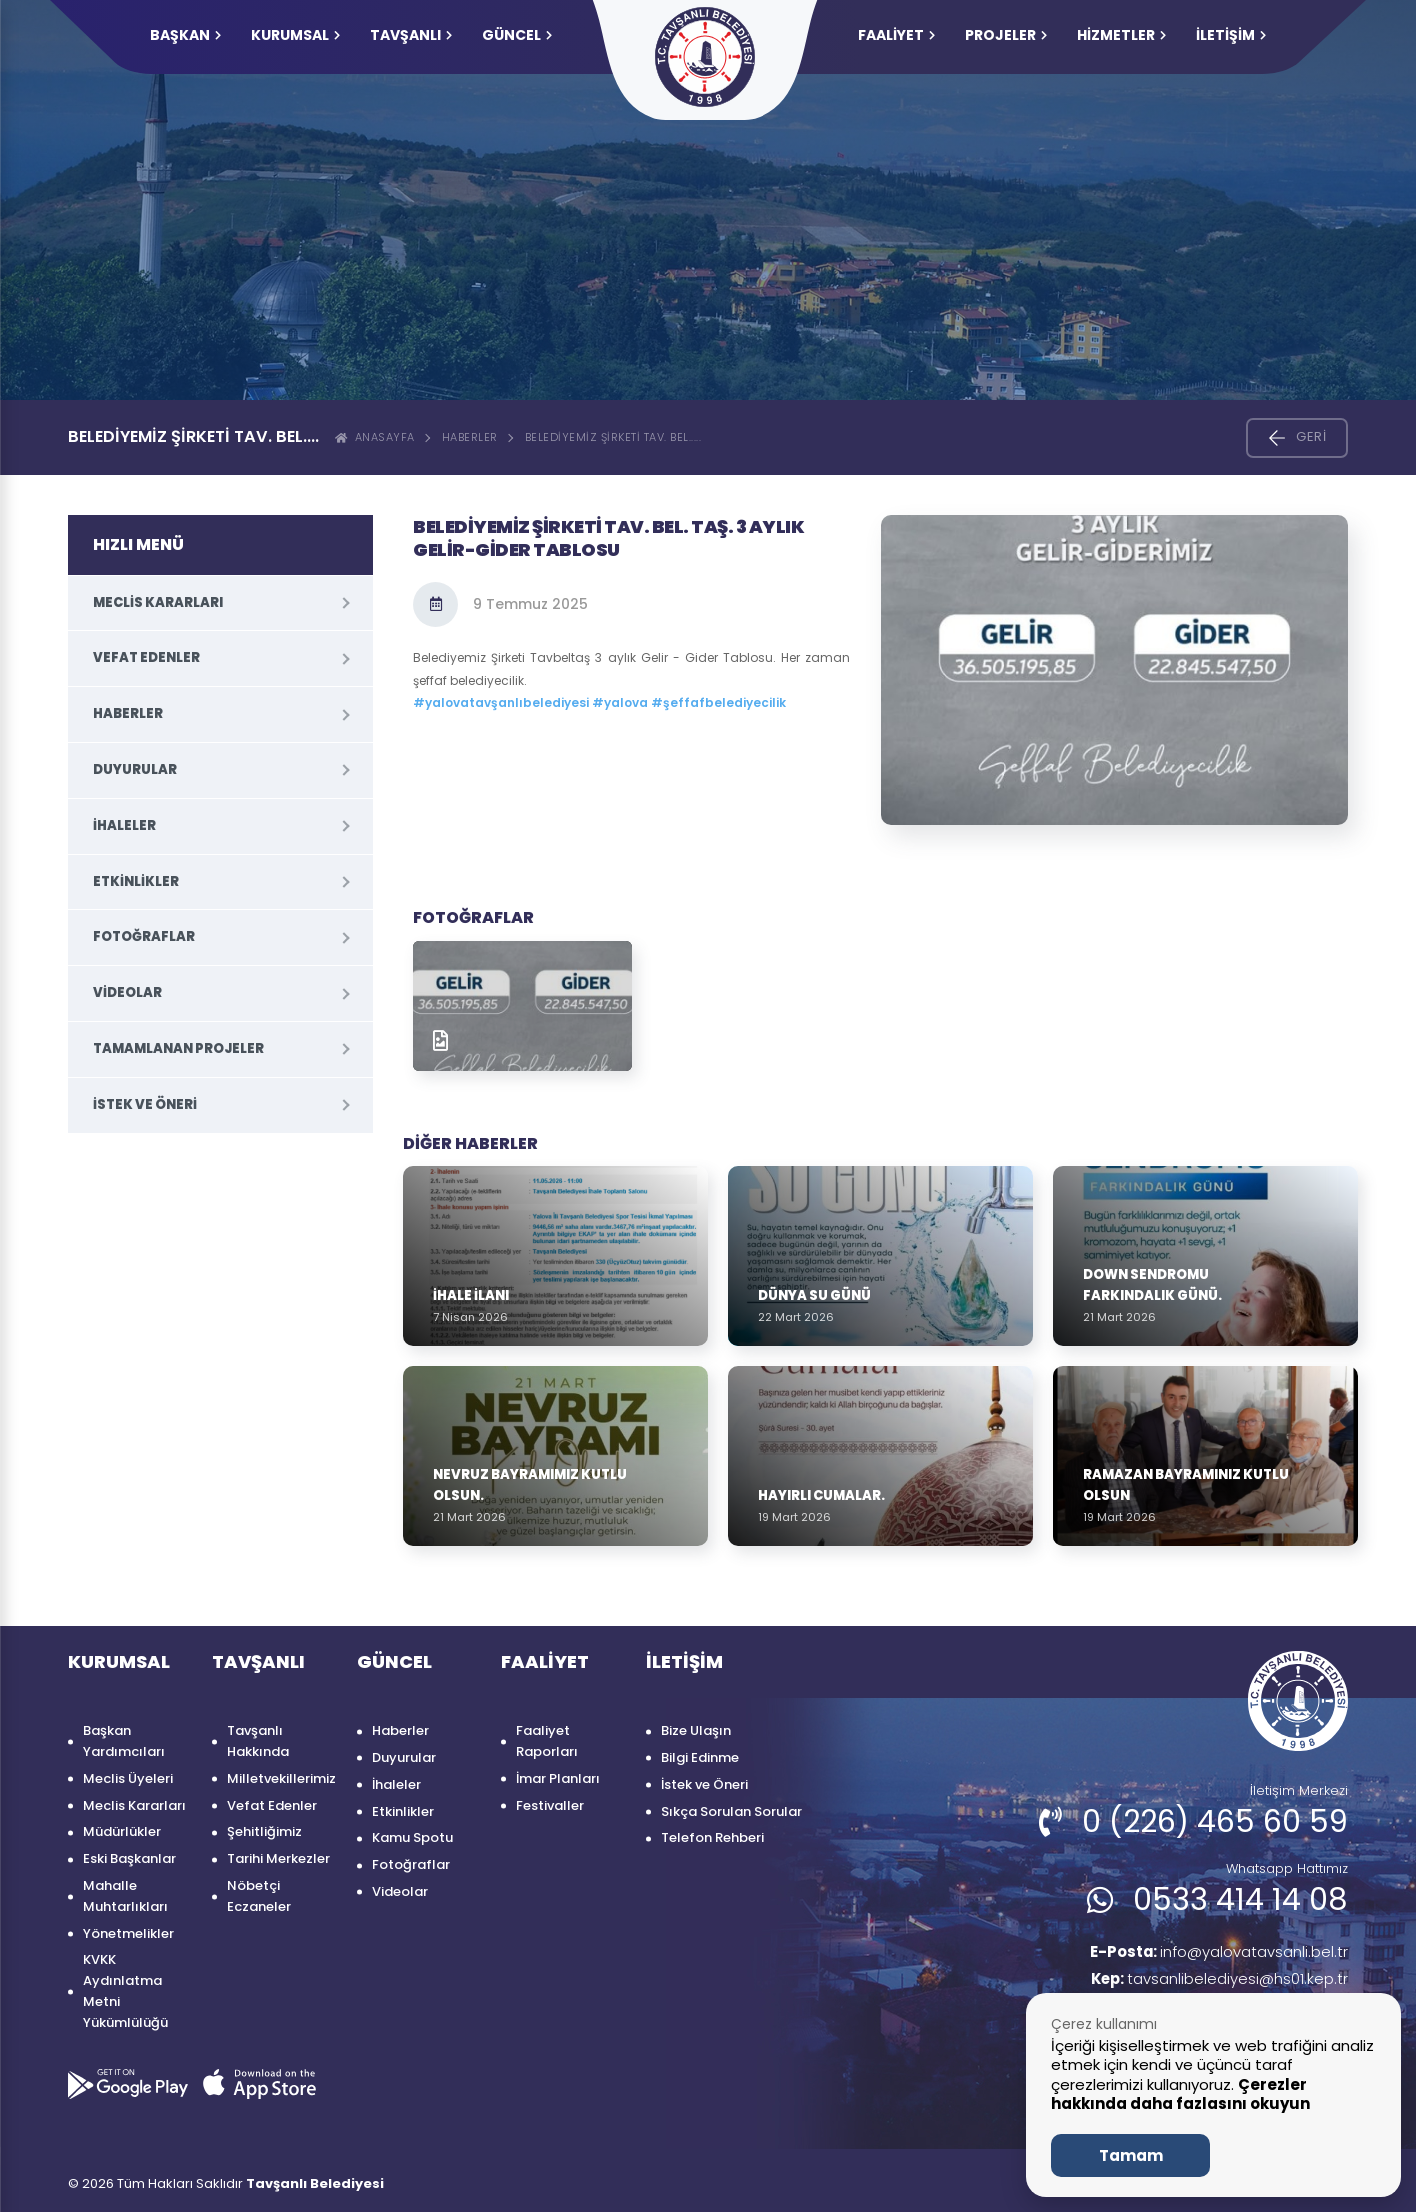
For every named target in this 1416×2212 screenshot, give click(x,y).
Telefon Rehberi (712, 1837)
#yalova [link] (620, 702)
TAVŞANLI (411, 35)
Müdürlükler (122, 1831)
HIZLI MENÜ (138, 544)
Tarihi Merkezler (278, 1858)
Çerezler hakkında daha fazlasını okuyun (1180, 2094)
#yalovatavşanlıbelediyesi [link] (501, 702)
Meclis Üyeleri (128, 1778)
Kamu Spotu (412, 1837)
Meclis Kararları (158, 602)
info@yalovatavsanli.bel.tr (1209, 1952)
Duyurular (135, 769)
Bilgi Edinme (700, 1757)
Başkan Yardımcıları (124, 1741)
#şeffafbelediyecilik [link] (718, 702)
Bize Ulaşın (696, 1730)
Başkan (185, 35)
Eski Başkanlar (129, 1858)
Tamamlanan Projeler (178, 1048)
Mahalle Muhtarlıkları (125, 1896)
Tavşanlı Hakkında (258, 1741)
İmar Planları (558, 1778)
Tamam (1131, 2155)
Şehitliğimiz (264, 1831)
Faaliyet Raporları (547, 1741)
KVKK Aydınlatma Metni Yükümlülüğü (125, 1990)
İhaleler (124, 825)
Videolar (127, 992)
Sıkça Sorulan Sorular (731, 1811)
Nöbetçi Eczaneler (259, 1896)
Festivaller (550, 1805)
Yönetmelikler (128, 1933)
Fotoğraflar (144, 936)
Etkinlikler (136, 881)
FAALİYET (896, 35)
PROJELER (1006, 35)
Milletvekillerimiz (281, 1778)
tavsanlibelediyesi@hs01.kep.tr (1212, 1981)
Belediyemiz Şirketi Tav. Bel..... (613, 437)
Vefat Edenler (146, 657)
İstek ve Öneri (145, 1104)
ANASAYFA (375, 437)
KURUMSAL (295, 35)
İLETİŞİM (1231, 35)
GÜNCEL (517, 35)
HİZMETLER (1121, 35)
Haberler (470, 437)
